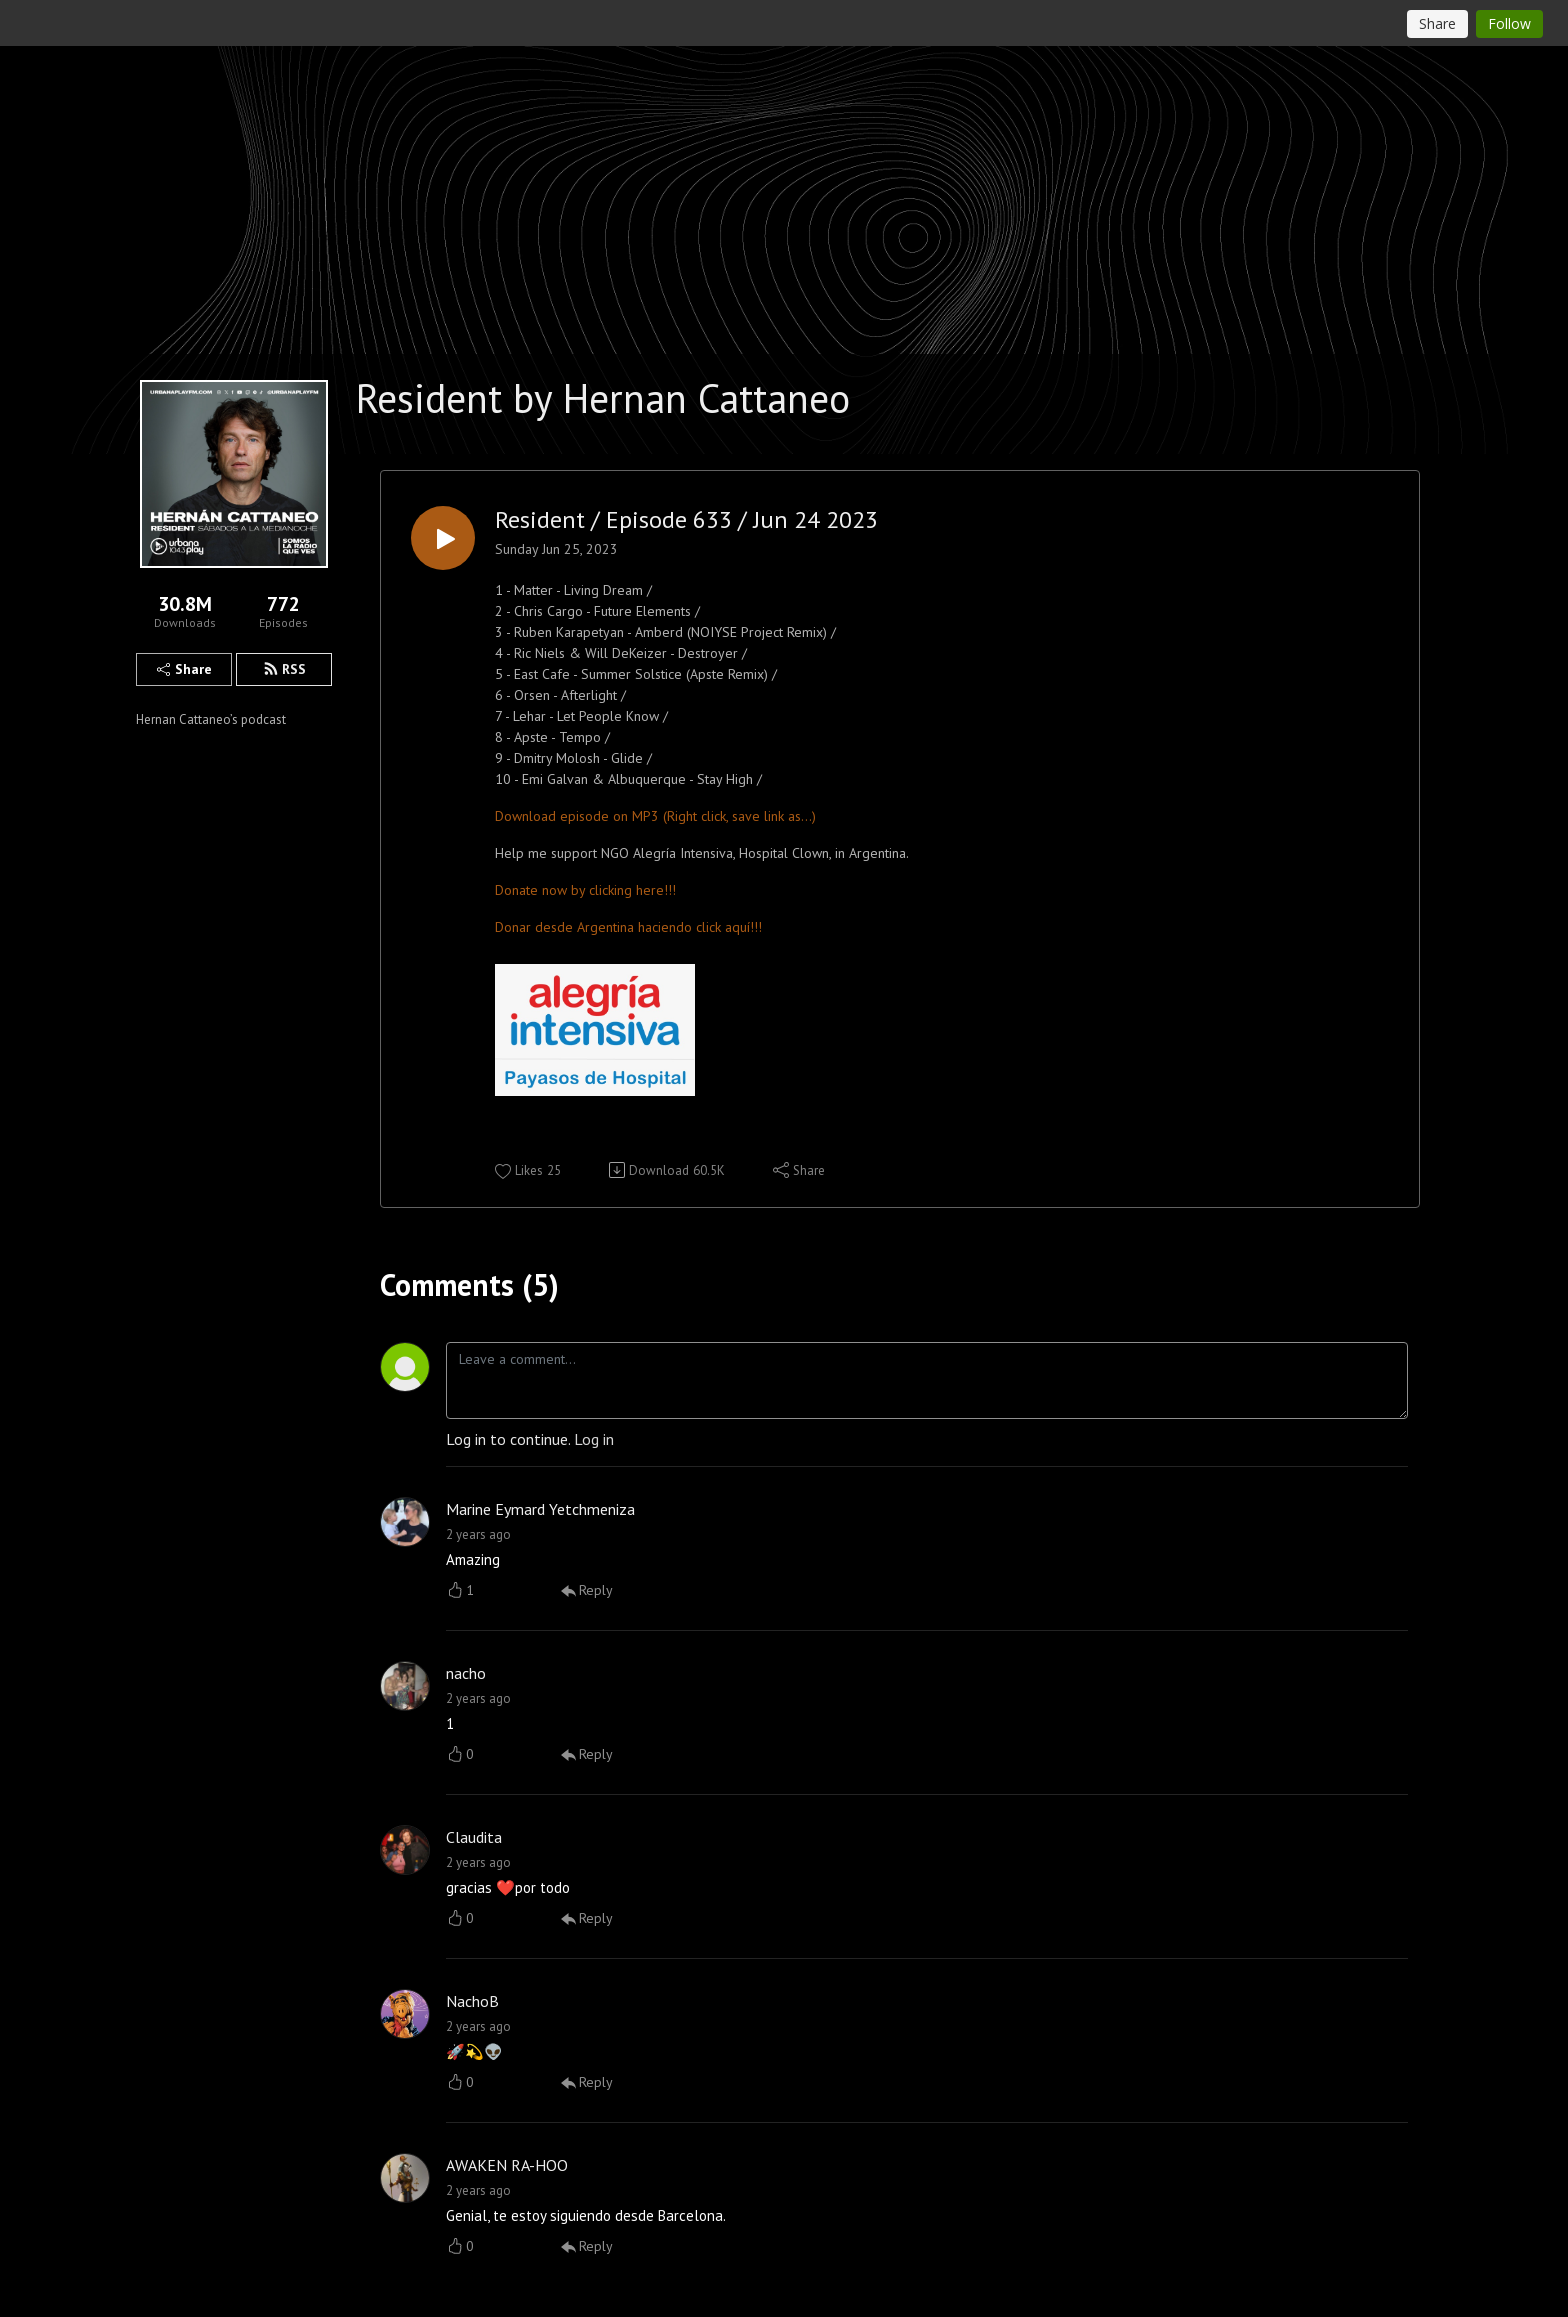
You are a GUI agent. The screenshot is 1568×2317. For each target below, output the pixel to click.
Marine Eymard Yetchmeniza (540, 1509)
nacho (466, 1673)
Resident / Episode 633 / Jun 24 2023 (686, 520)
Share (184, 669)
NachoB (472, 2001)
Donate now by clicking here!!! (585, 890)
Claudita (474, 1837)
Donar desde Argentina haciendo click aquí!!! (628, 927)
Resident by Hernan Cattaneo (603, 398)
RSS (284, 669)
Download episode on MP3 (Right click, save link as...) (655, 816)
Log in (594, 1439)
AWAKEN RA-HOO (507, 2165)
